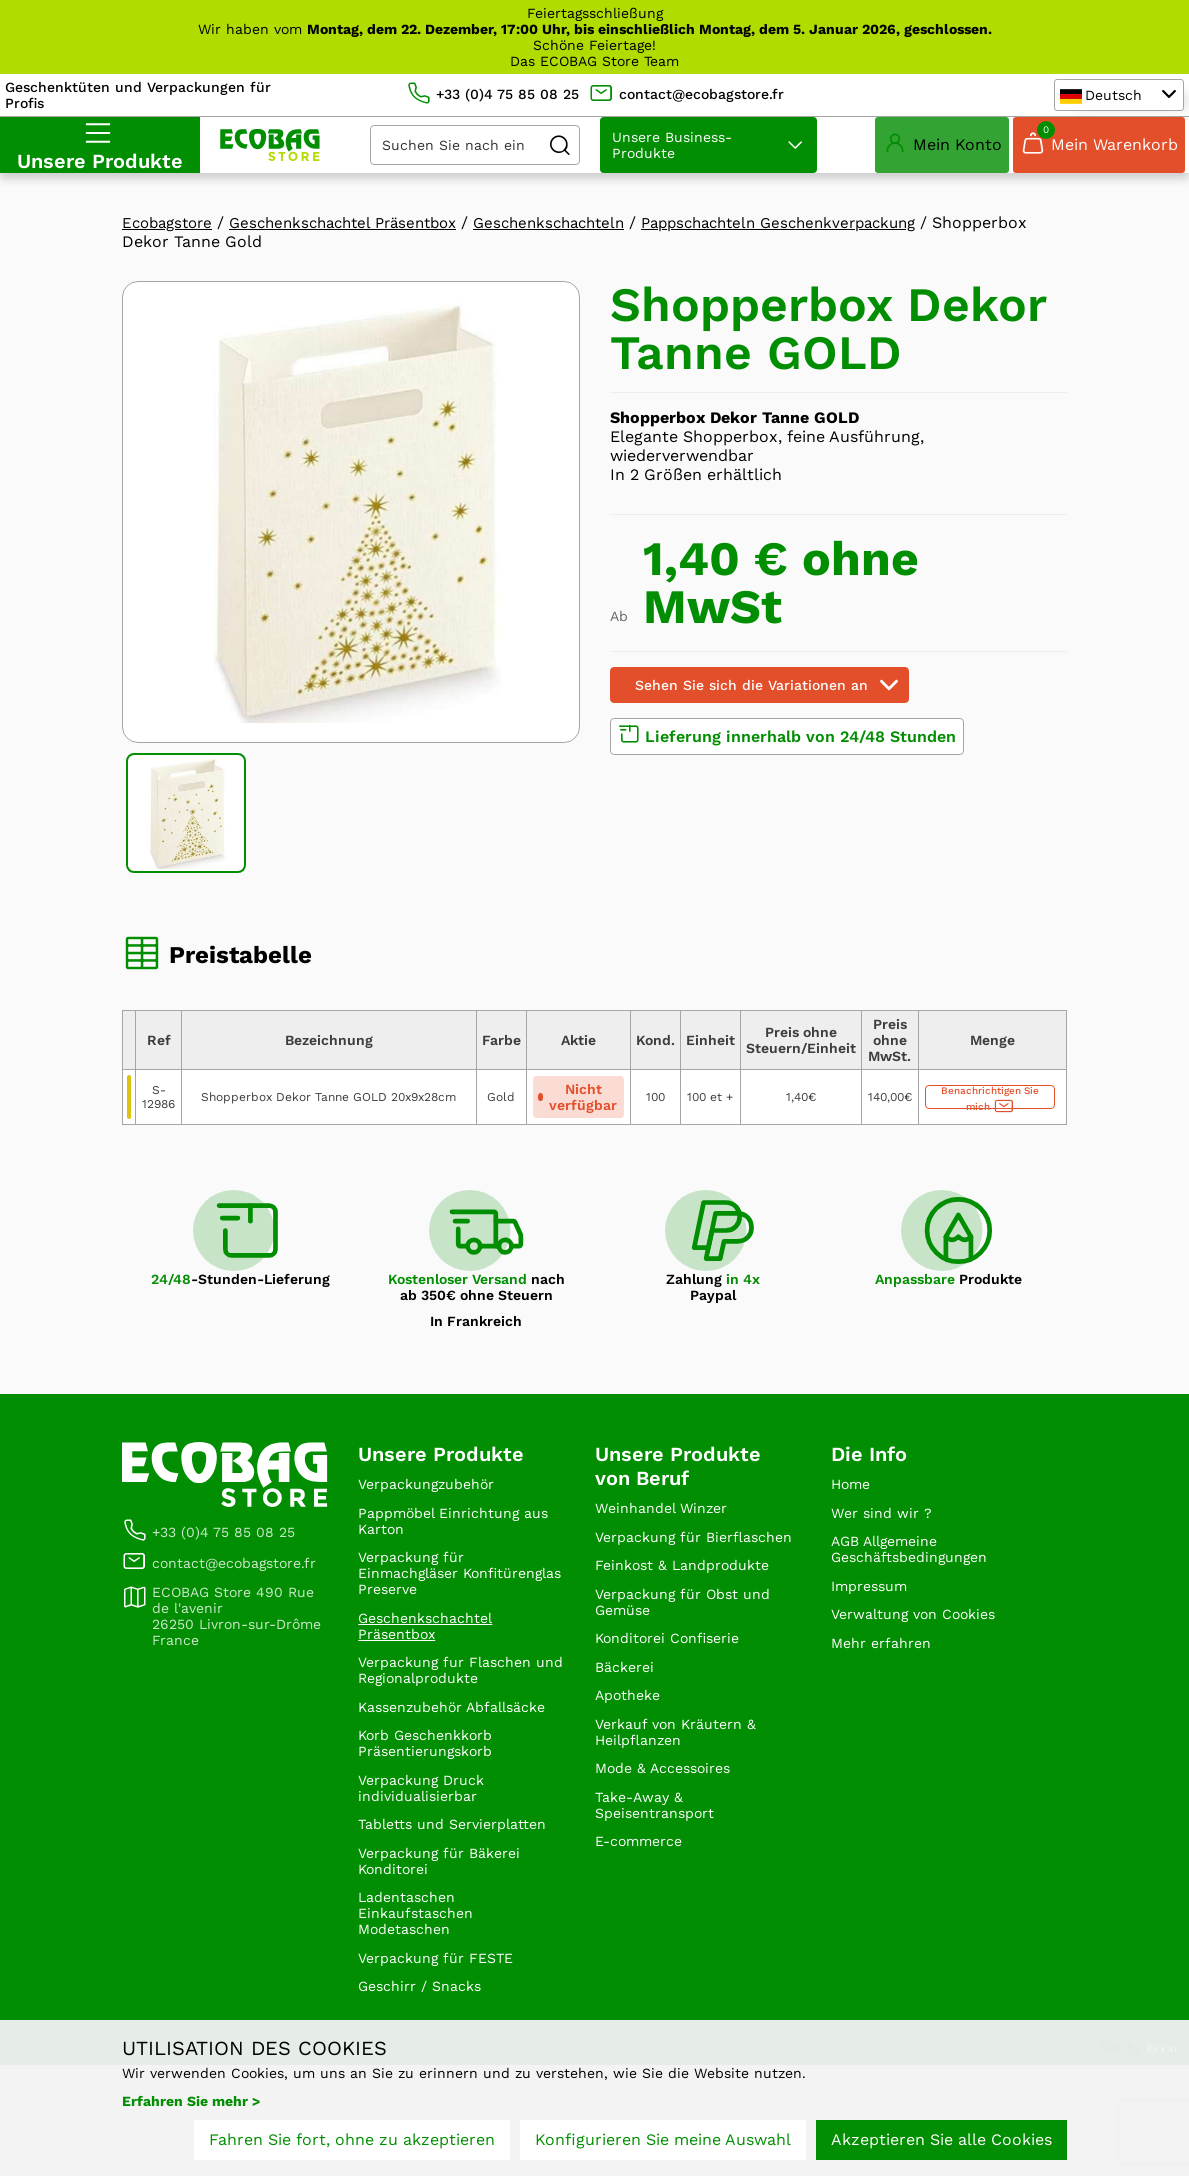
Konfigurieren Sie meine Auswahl (663, 2143)
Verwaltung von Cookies (924, 1634)
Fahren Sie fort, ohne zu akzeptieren (352, 2143)
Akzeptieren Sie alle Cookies (941, 2143)
